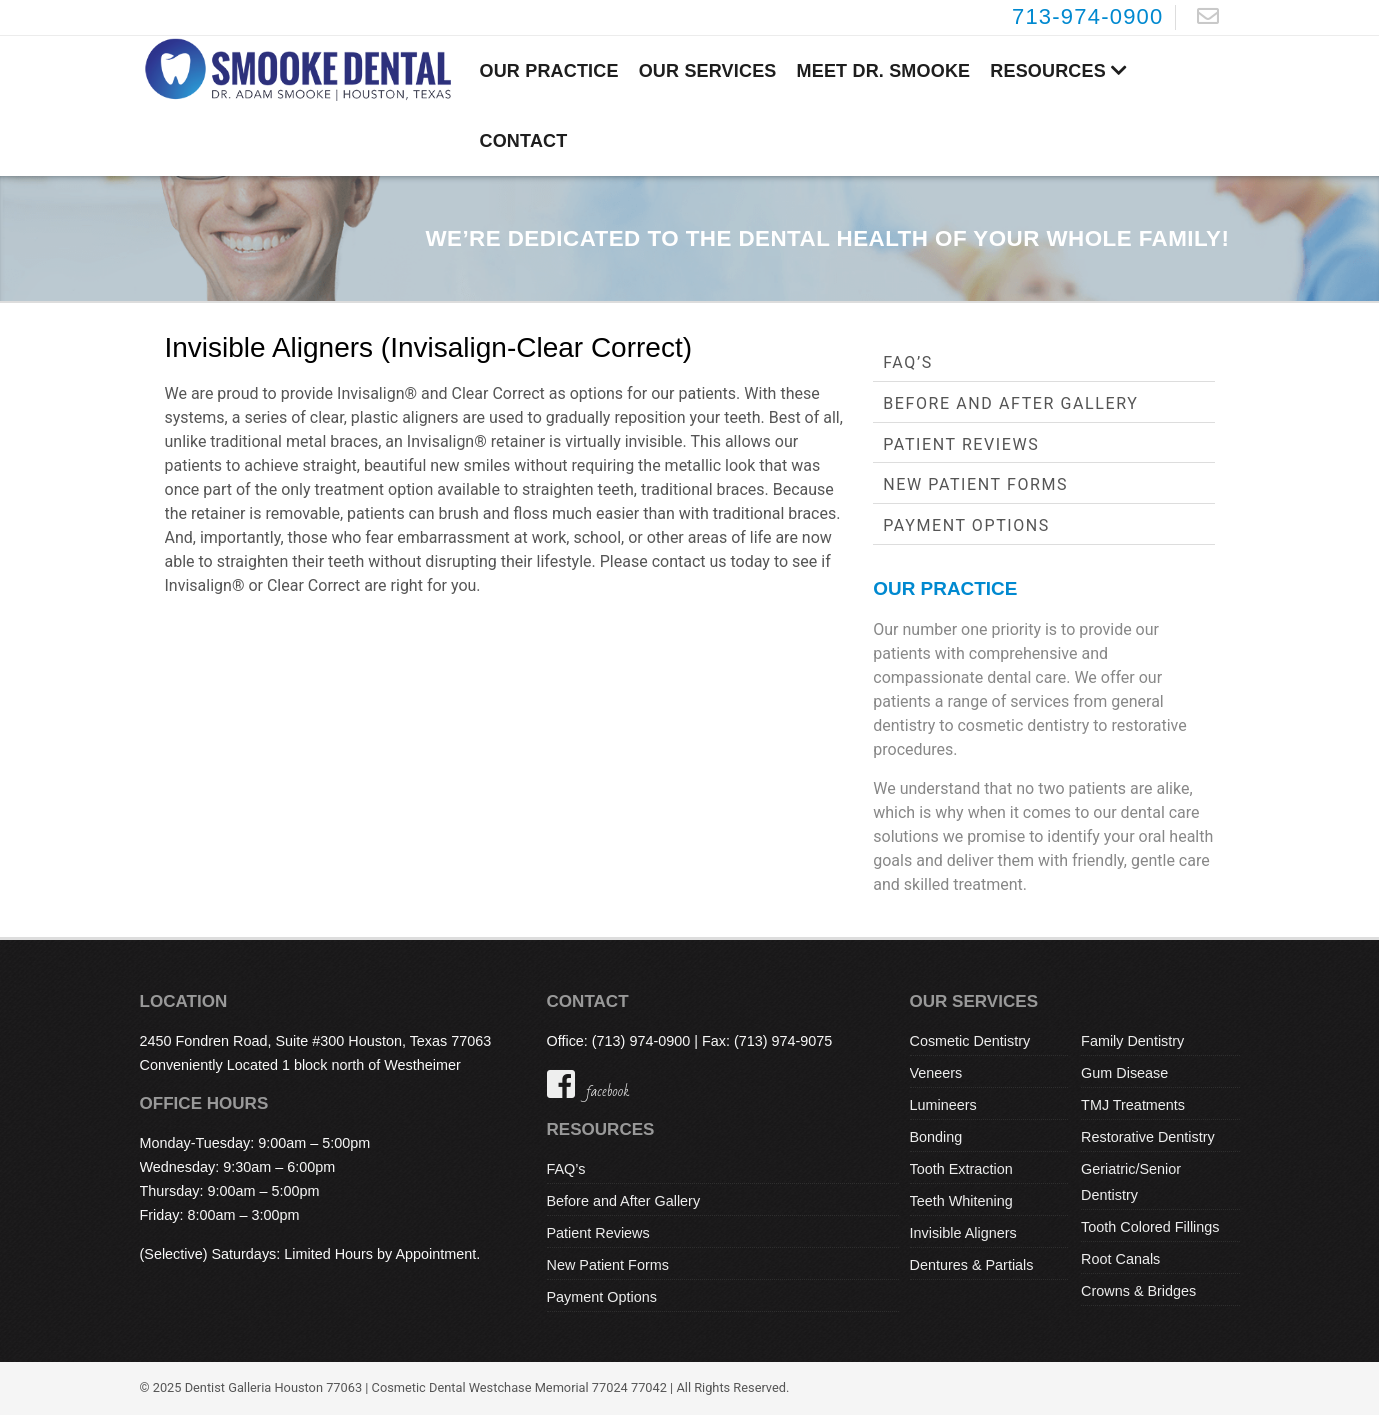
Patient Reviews (961, 444)
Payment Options (966, 525)
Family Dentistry (1132, 1041)
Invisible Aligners (963, 1233)
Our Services (708, 71)
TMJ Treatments (1133, 1105)
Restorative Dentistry (1148, 1137)
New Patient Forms (975, 484)
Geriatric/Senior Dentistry (1131, 1182)
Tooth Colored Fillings (1150, 1227)
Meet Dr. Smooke (884, 71)
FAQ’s (908, 362)
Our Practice (549, 71)
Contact (524, 141)
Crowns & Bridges (1138, 1291)
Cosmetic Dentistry (970, 1041)
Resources (1058, 71)
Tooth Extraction (961, 1169)
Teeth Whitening (961, 1201)
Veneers (936, 1073)
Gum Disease (1124, 1073)
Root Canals (1120, 1259)
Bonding (936, 1137)
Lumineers (943, 1105)
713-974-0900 (1088, 16)
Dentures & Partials (972, 1265)
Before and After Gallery (1010, 403)
